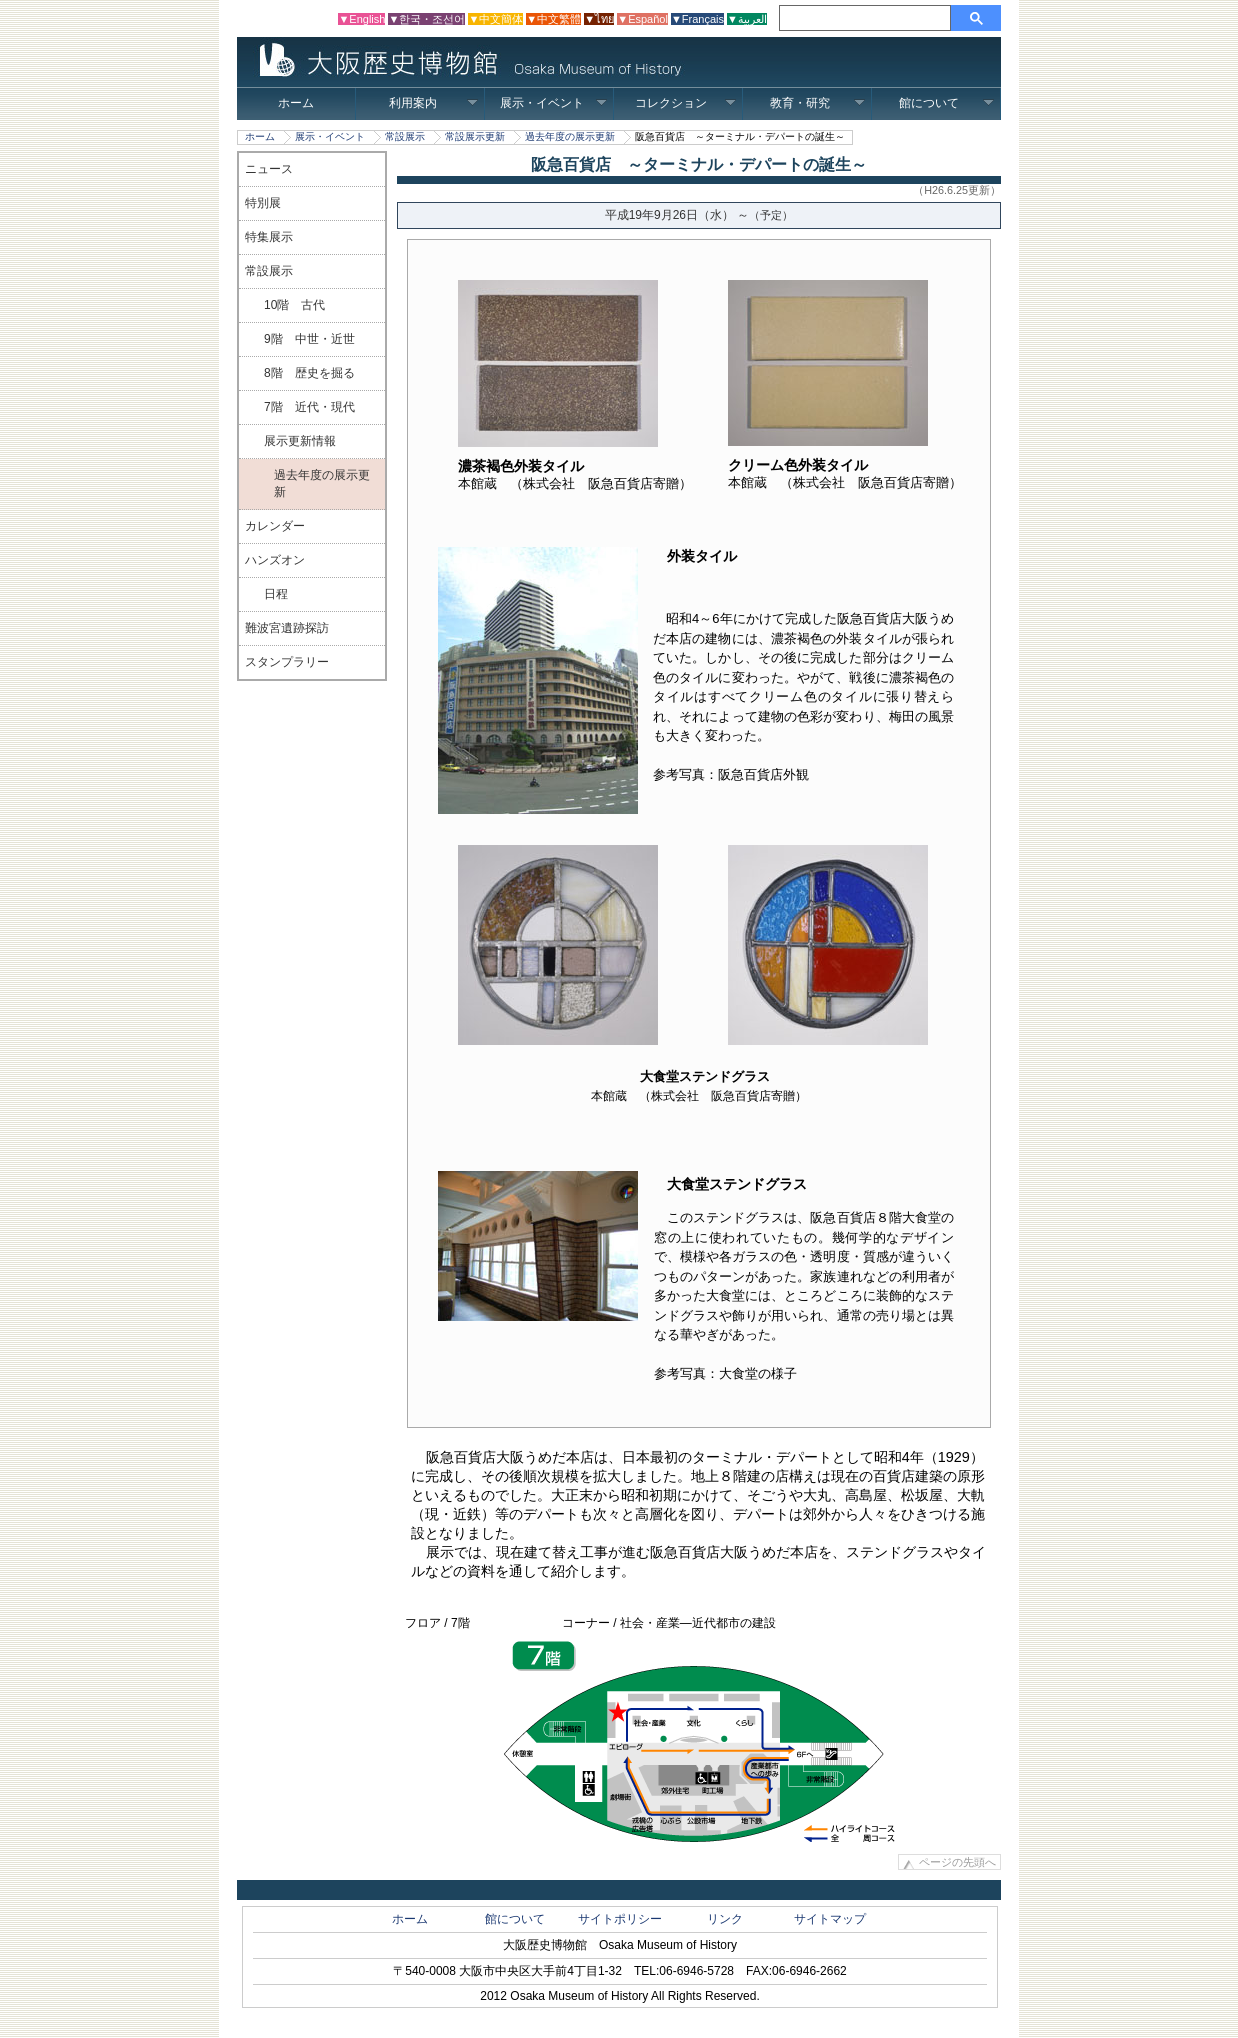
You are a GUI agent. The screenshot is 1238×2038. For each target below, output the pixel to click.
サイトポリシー (620, 1919)
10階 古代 (294, 305)
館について (946, 103)
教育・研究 (817, 103)
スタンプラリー (287, 662)
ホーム (296, 103)
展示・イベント (553, 103)
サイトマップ (830, 1919)
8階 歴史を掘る (309, 373)
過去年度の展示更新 (570, 136)
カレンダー (275, 526)
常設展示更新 (475, 136)
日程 (276, 594)
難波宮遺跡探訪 (287, 628)
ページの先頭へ (957, 1862)
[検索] (868, 18)
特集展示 (269, 237)
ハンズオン (275, 560)
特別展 (263, 203)
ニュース (269, 169)
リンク (725, 1919)
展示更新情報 (300, 441)
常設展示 (405, 136)
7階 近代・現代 (309, 407)
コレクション (685, 103)
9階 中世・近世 (309, 339)
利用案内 (433, 103)
